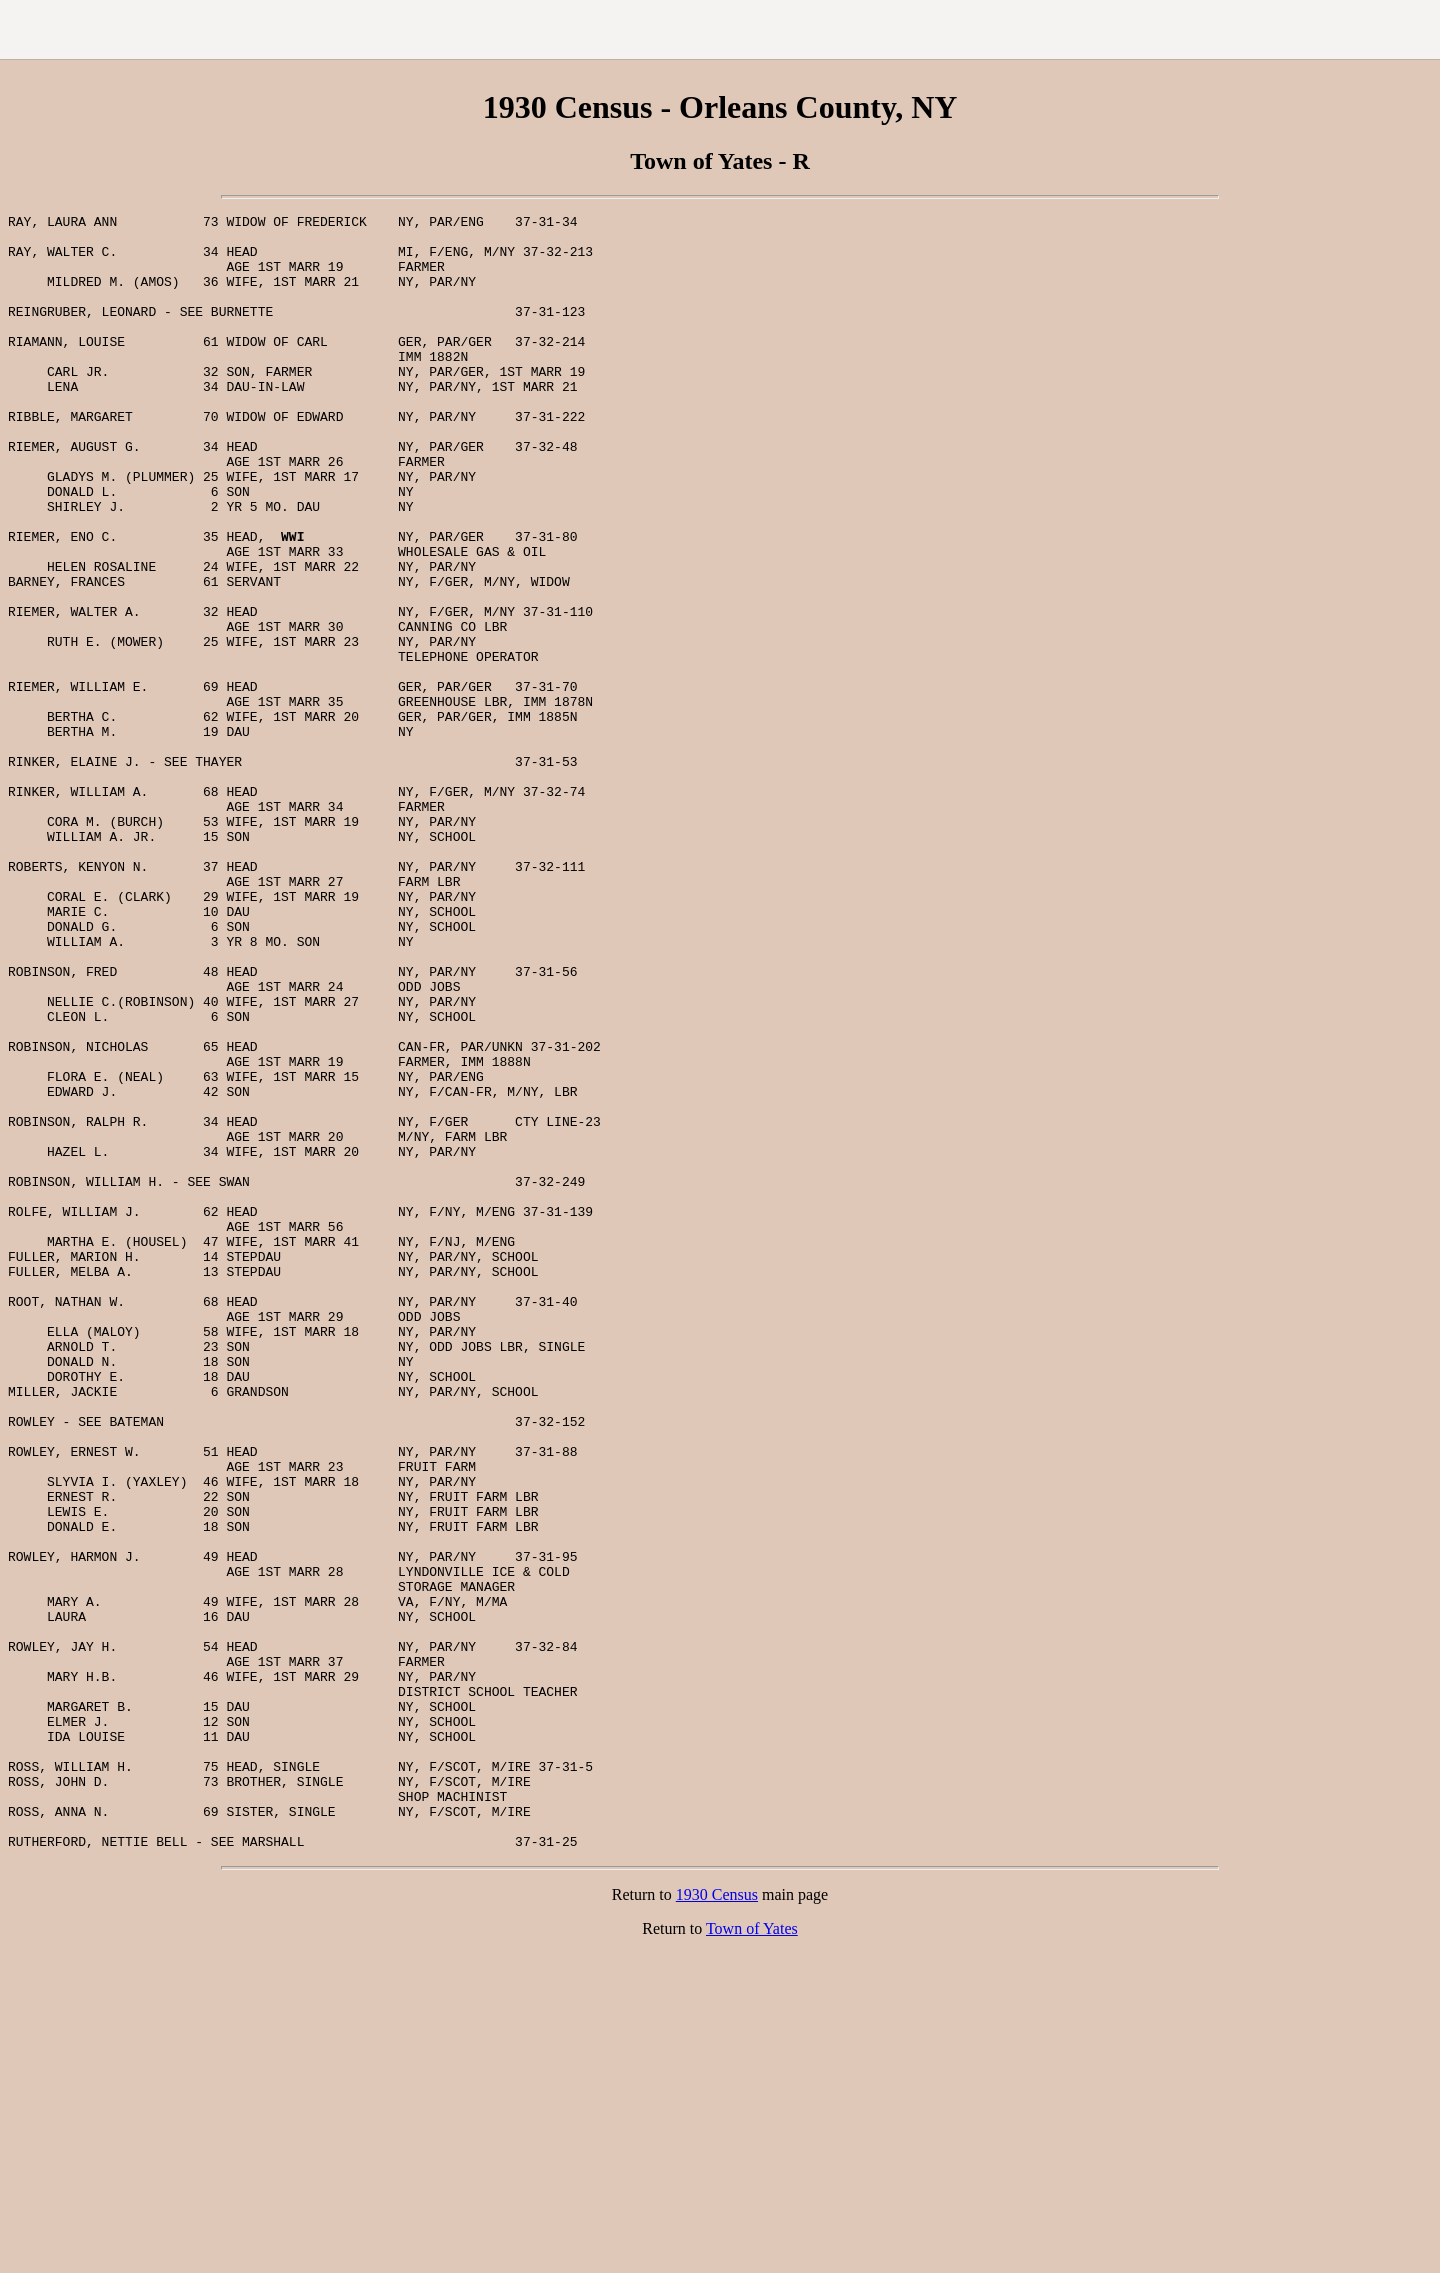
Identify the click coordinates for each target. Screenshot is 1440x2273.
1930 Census (717, 2221)
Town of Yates (752, 2255)
